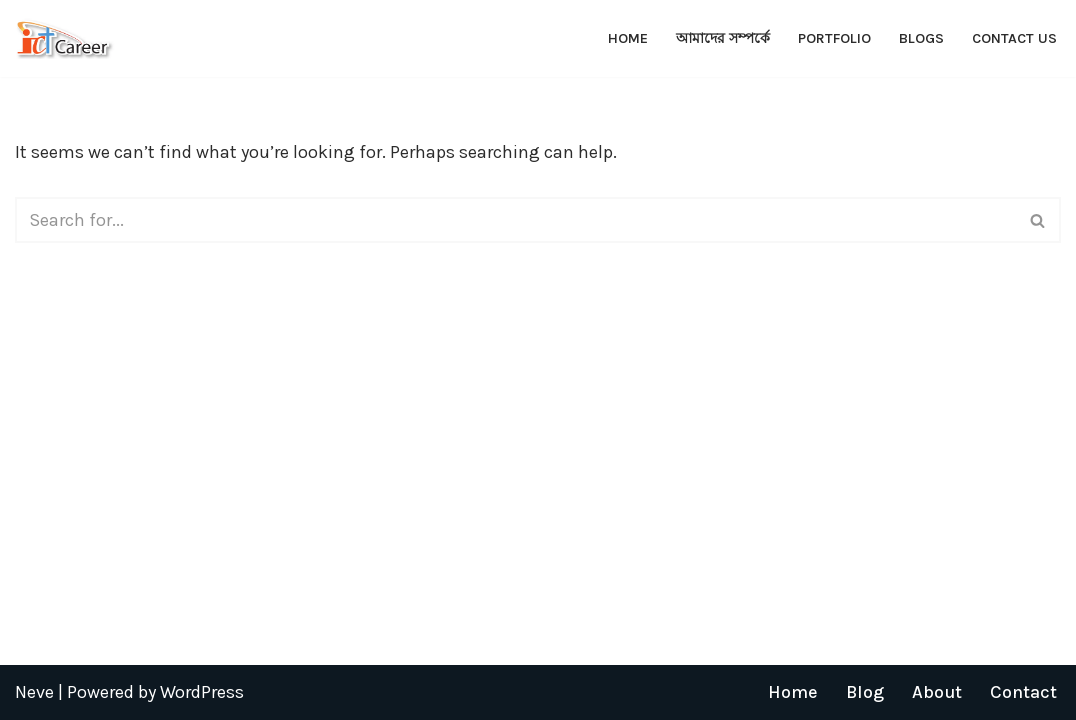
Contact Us (1014, 38)
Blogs (921, 38)
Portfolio (834, 38)
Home (628, 38)
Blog (865, 692)
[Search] (515, 220)
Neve (34, 692)
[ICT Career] (65, 38)
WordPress (202, 692)
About (937, 692)
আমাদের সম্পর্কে (723, 38)
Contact (1023, 692)
